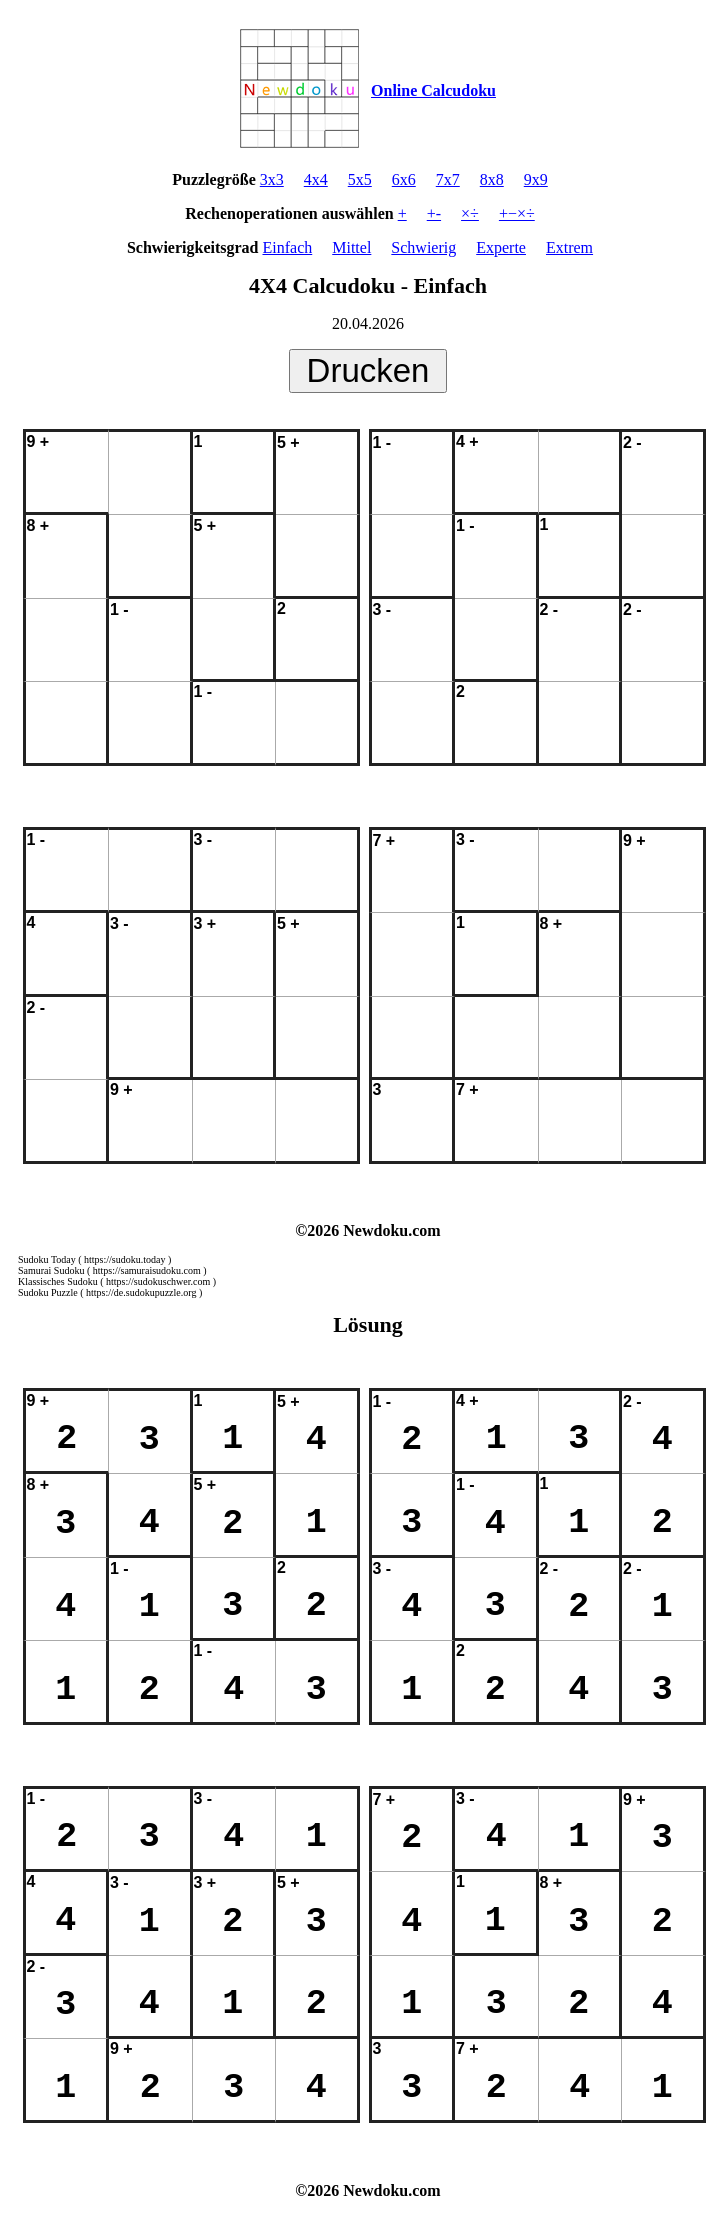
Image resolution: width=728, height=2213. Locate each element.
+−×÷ (517, 213)
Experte (501, 247)
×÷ (470, 213)
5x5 (360, 179)
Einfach (287, 247)
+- (434, 213)
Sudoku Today (47, 1259)
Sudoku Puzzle (48, 1292)
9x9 (536, 179)
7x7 (448, 179)
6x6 (404, 179)
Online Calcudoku (433, 90)
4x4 (316, 179)
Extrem (569, 247)
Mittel (351, 247)
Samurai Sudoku (51, 1270)
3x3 (272, 179)
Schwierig (423, 247)
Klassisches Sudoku (58, 1281)
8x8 (492, 179)
